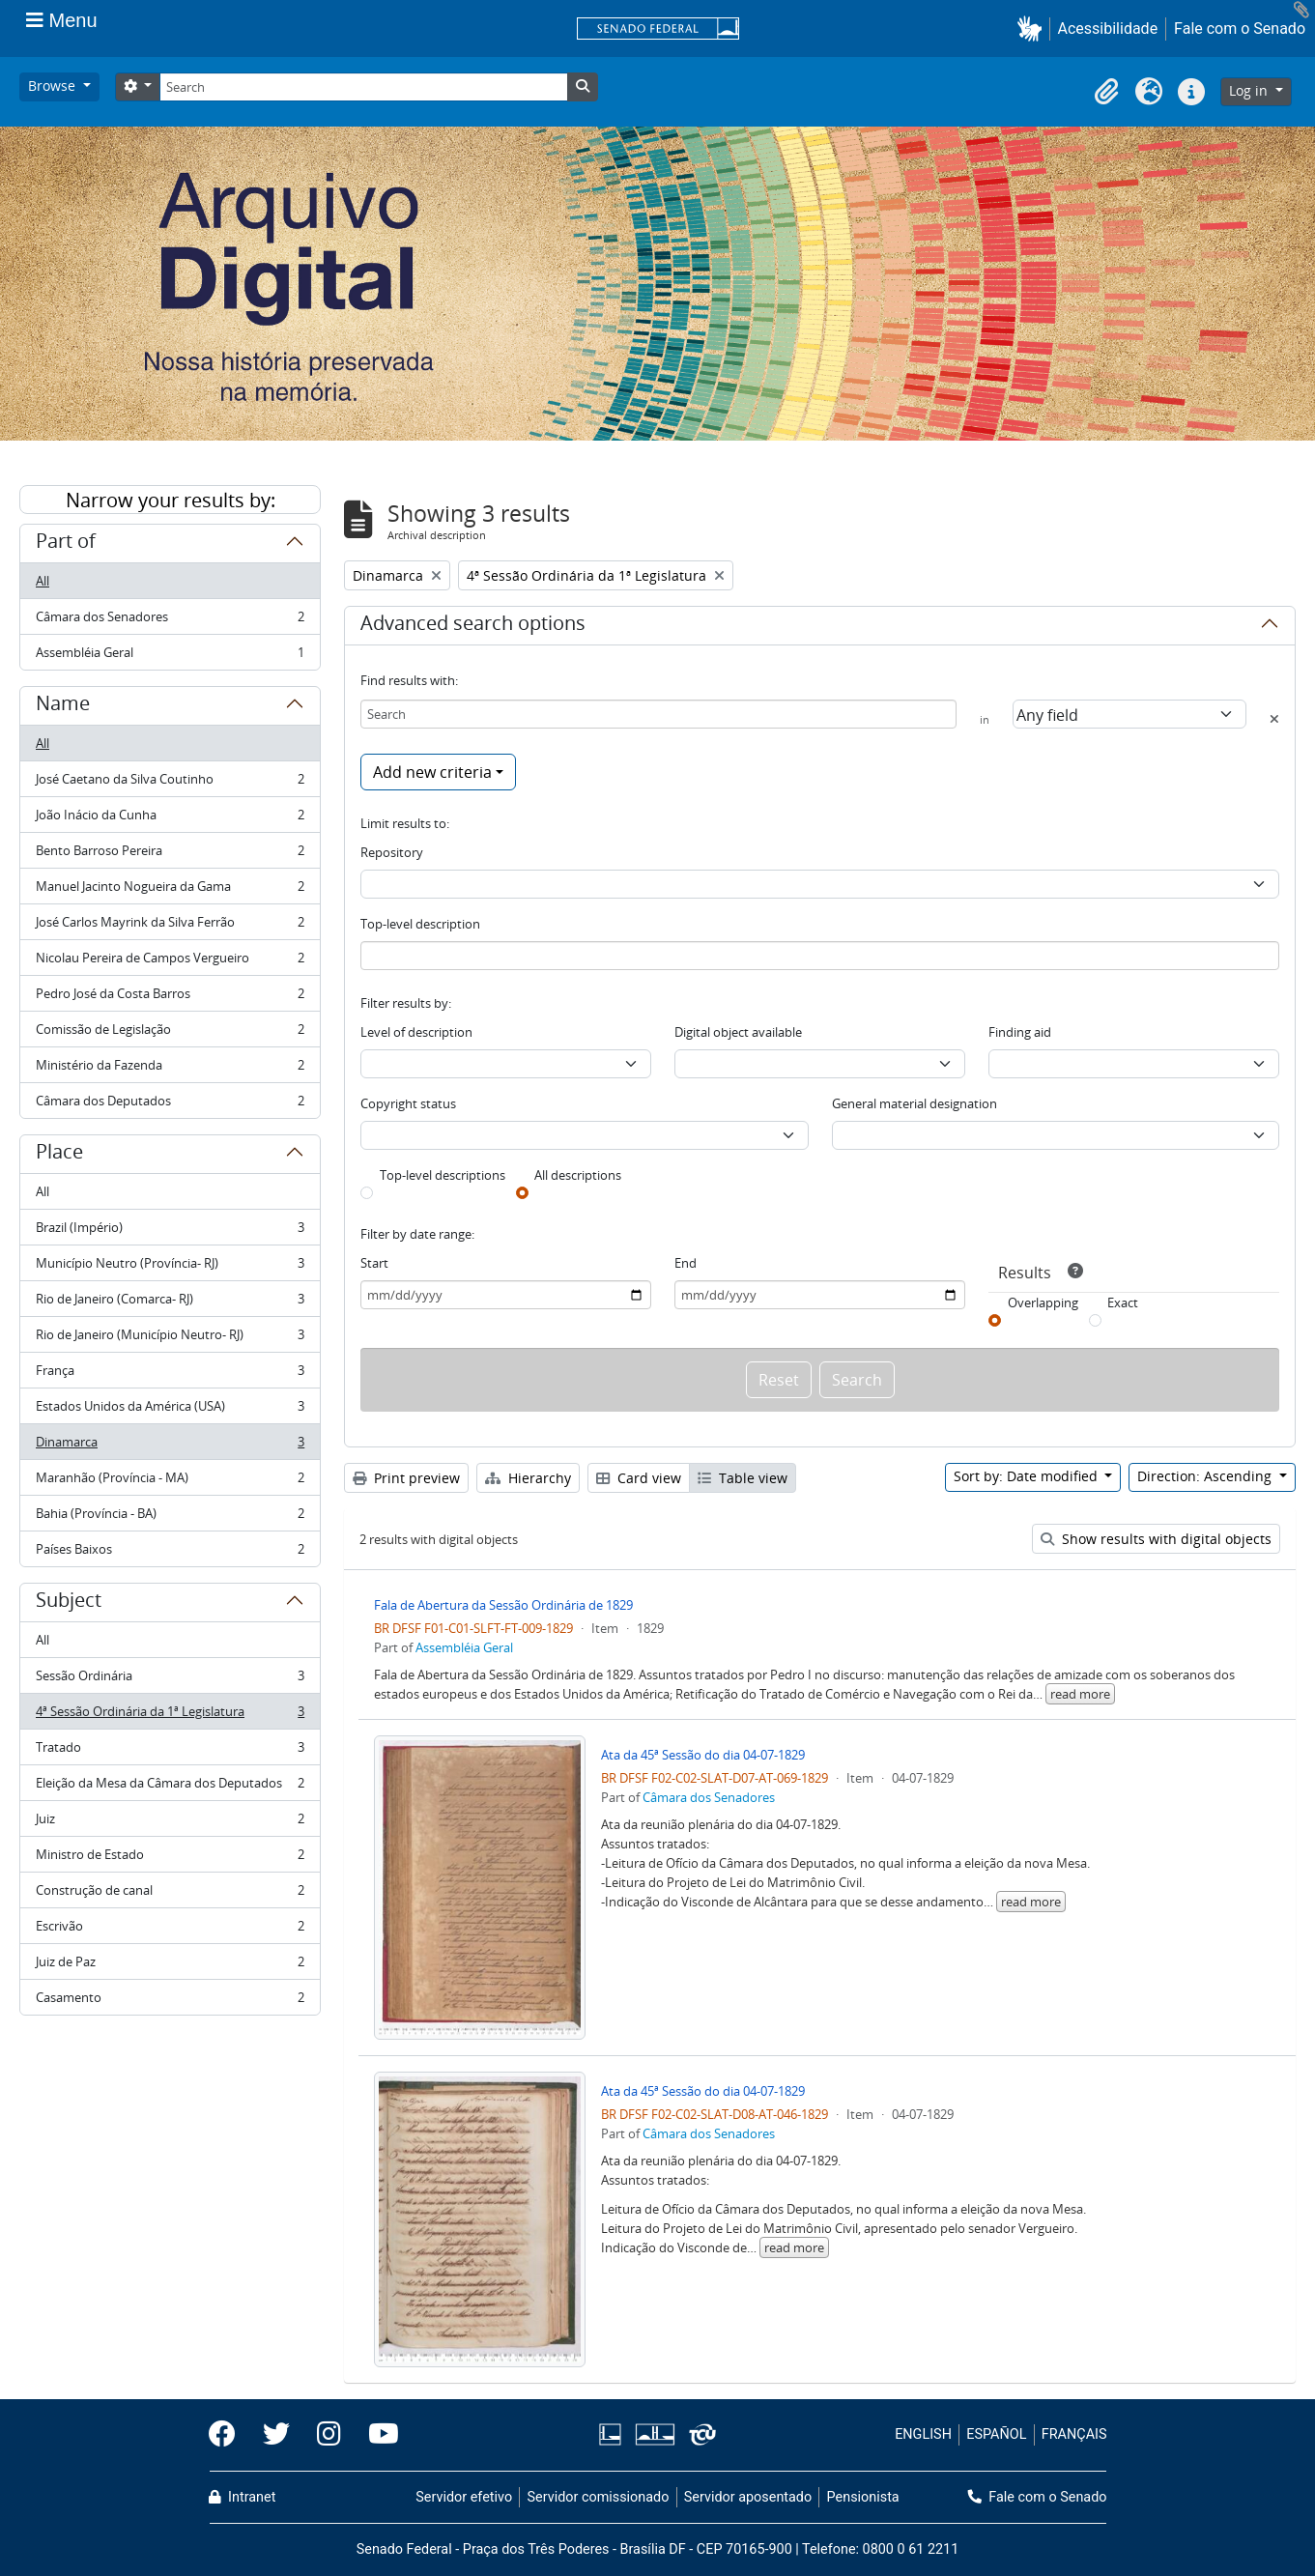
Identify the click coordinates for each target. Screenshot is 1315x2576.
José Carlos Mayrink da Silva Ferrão (169, 926)
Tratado (169, 1751)
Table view (742, 1478)
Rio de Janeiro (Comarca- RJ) (169, 1303)
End (685, 1263)
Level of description (416, 1032)
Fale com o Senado (1239, 28)
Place (59, 1154)
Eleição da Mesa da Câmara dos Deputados (169, 1787)
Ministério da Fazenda (169, 1069)
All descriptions (577, 1175)
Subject (68, 1603)
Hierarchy (528, 1478)
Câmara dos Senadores (169, 621)
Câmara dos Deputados (169, 1104)
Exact (1122, 1302)
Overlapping (1043, 1302)
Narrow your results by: (170, 500)
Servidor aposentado (748, 2497)
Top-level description (420, 923)
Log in (1250, 90)
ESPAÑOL (996, 2434)
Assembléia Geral (169, 656)
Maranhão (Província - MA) (169, 1482)
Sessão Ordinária (169, 1680)
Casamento (169, 2001)
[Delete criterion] (1274, 719)
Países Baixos (169, 1552)
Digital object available (738, 1032)
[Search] (363, 86)
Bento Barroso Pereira (169, 855)
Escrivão (169, 1930)
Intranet (242, 2497)
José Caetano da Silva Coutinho (169, 783)
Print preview (406, 1478)
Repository (391, 852)
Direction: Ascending (1206, 1476)
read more (1080, 1694)
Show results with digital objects (1156, 1539)
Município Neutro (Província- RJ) (169, 1267)
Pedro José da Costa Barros (169, 998)
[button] (1033, 28)
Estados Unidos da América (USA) (169, 1410)
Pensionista (863, 2497)
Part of (66, 544)
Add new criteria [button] (432, 772)
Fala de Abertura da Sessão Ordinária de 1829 (503, 1605)
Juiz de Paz (169, 1966)
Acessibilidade (1108, 28)
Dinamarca (169, 1446)
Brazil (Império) (169, 1231)
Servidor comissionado (598, 2497)
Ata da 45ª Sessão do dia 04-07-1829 (703, 1754)
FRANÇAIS (1074, 2434)
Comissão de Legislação (169, 1033)
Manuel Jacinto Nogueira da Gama (169, 890)
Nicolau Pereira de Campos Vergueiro (169, 962)
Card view (638, 1478)
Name (63, 706)
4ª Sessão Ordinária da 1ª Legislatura (169, 1716)
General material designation (914, 1103)
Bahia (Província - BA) (169, 1517)
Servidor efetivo (463, 2497)
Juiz (169, 1823)
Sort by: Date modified (1027, 1476)
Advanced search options (473, 626)
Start (374, 1263)
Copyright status (408, 1103)
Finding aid (1019, 1032)
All (42, 580)
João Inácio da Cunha (169, 819)
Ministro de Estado (169, 1859)
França (169, 1374)
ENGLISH (923, 2434)
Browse (53, 85)
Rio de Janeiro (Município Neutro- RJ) (169, 1339)
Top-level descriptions (442, 1175)
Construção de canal (169, 1894)
